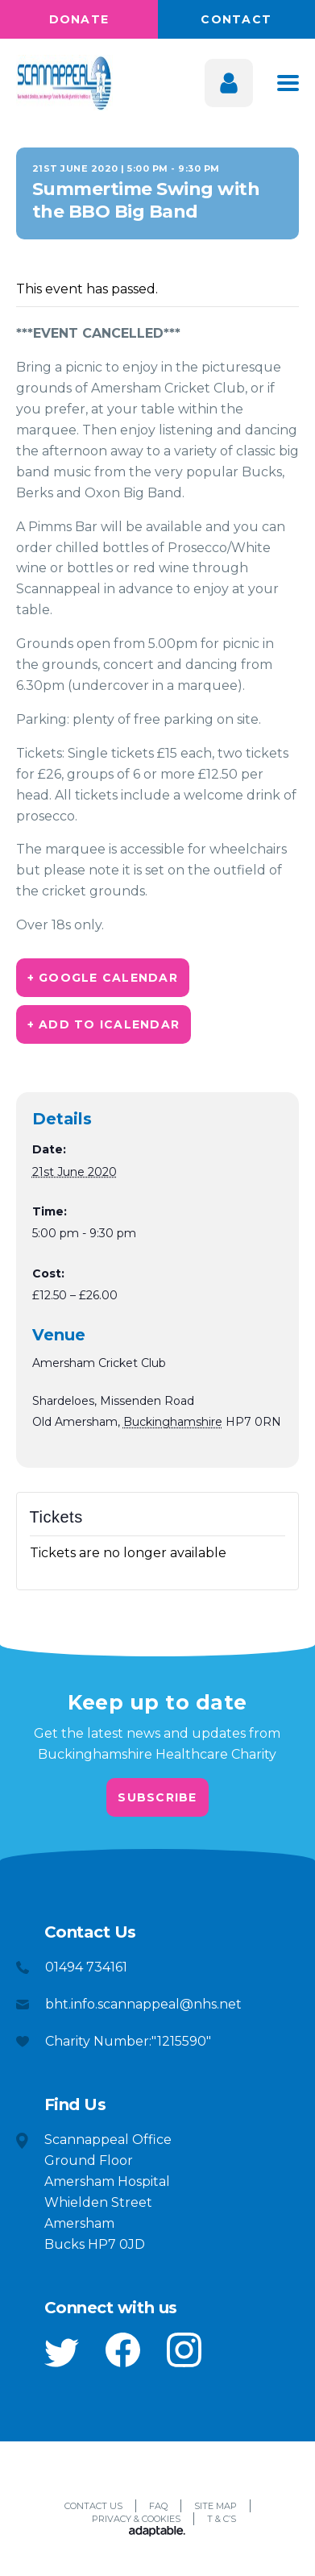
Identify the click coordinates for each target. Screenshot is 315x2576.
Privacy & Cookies (136, 2518)
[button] (61, 2352)
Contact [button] (236, 19)
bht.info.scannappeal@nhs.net (143, 2004)
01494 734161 (86, 1967)
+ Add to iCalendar (103, 1024)
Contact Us (93, 2506)
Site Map (215, 2506)
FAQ (158, 2506)
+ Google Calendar (102, 977)
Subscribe (157, 1797)
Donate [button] (79, 19)
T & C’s (221, 2518)
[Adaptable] (157, 2532)
